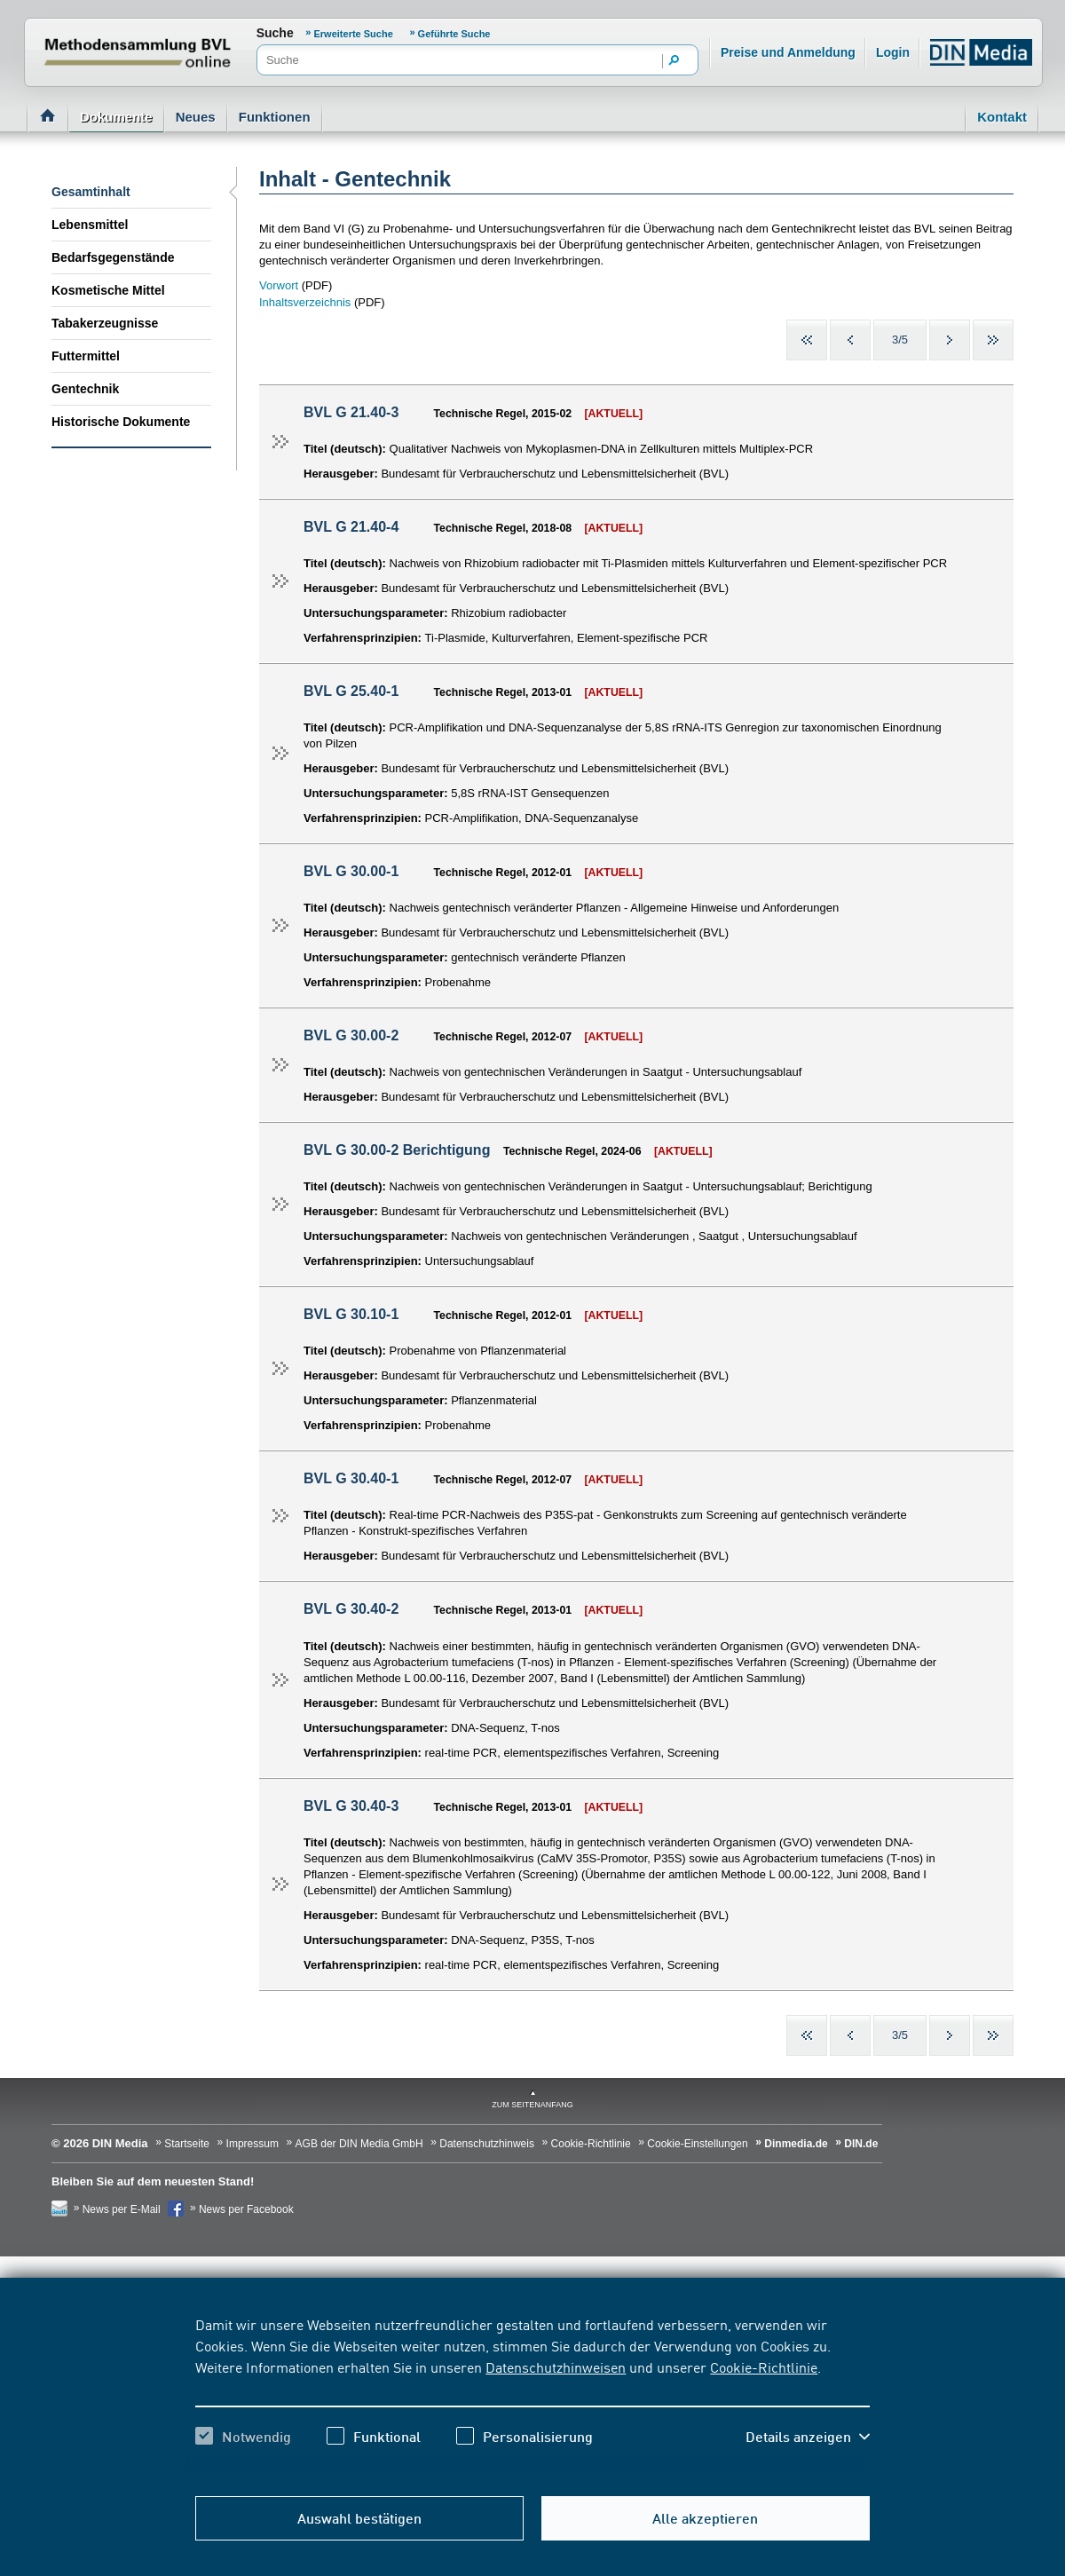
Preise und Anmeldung (788, 52)
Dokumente (116, 116)
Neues (196, 116)
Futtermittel (85, 356)
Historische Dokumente (120, 422)
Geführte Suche (454, 33)
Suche (275, 33)
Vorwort (280, 285)
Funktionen (275, 116)
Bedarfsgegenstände (112, 257)
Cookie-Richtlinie (763, 2366)
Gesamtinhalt (90, 192)
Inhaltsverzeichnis (305, 302)
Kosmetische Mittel (108, 290)
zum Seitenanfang (532, 2104)
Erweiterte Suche (353, 33)
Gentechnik (85, 389)
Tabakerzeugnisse (104, 323)
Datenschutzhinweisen (555, 2366)
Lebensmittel (89, 224)
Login (893, 52)
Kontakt (1002, 116)
